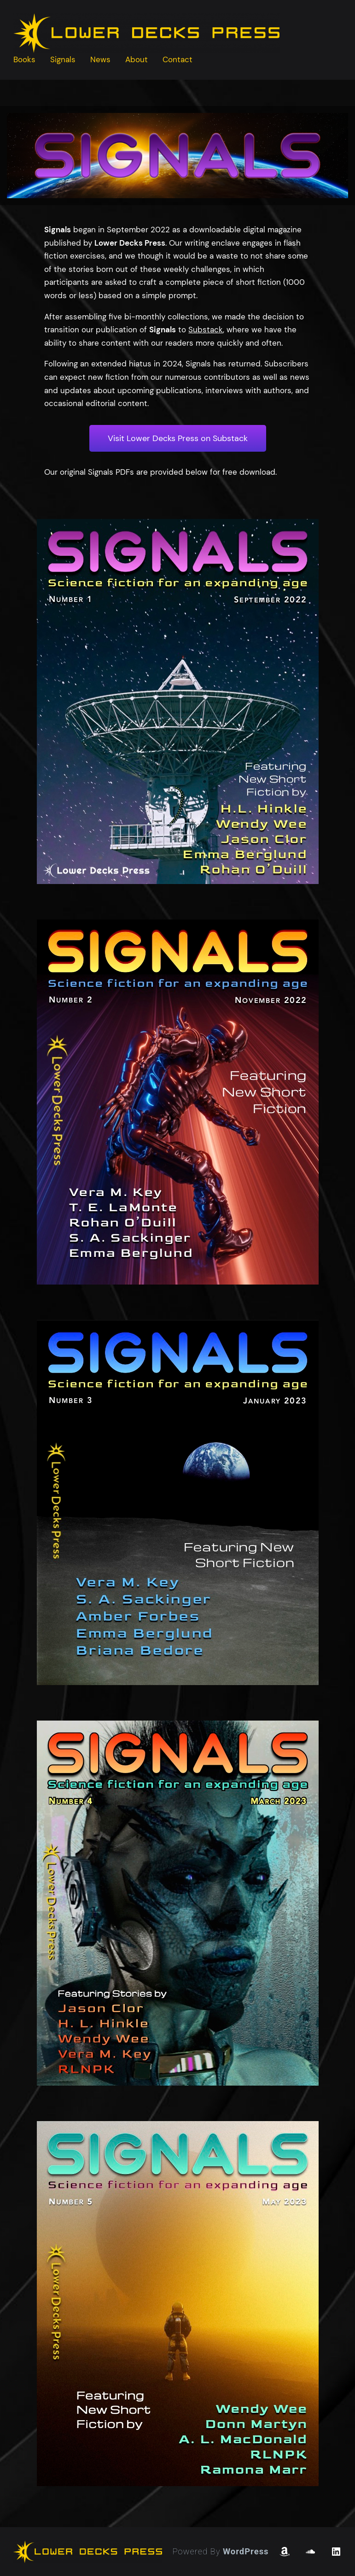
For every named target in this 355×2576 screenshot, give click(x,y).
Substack (205, 329)
